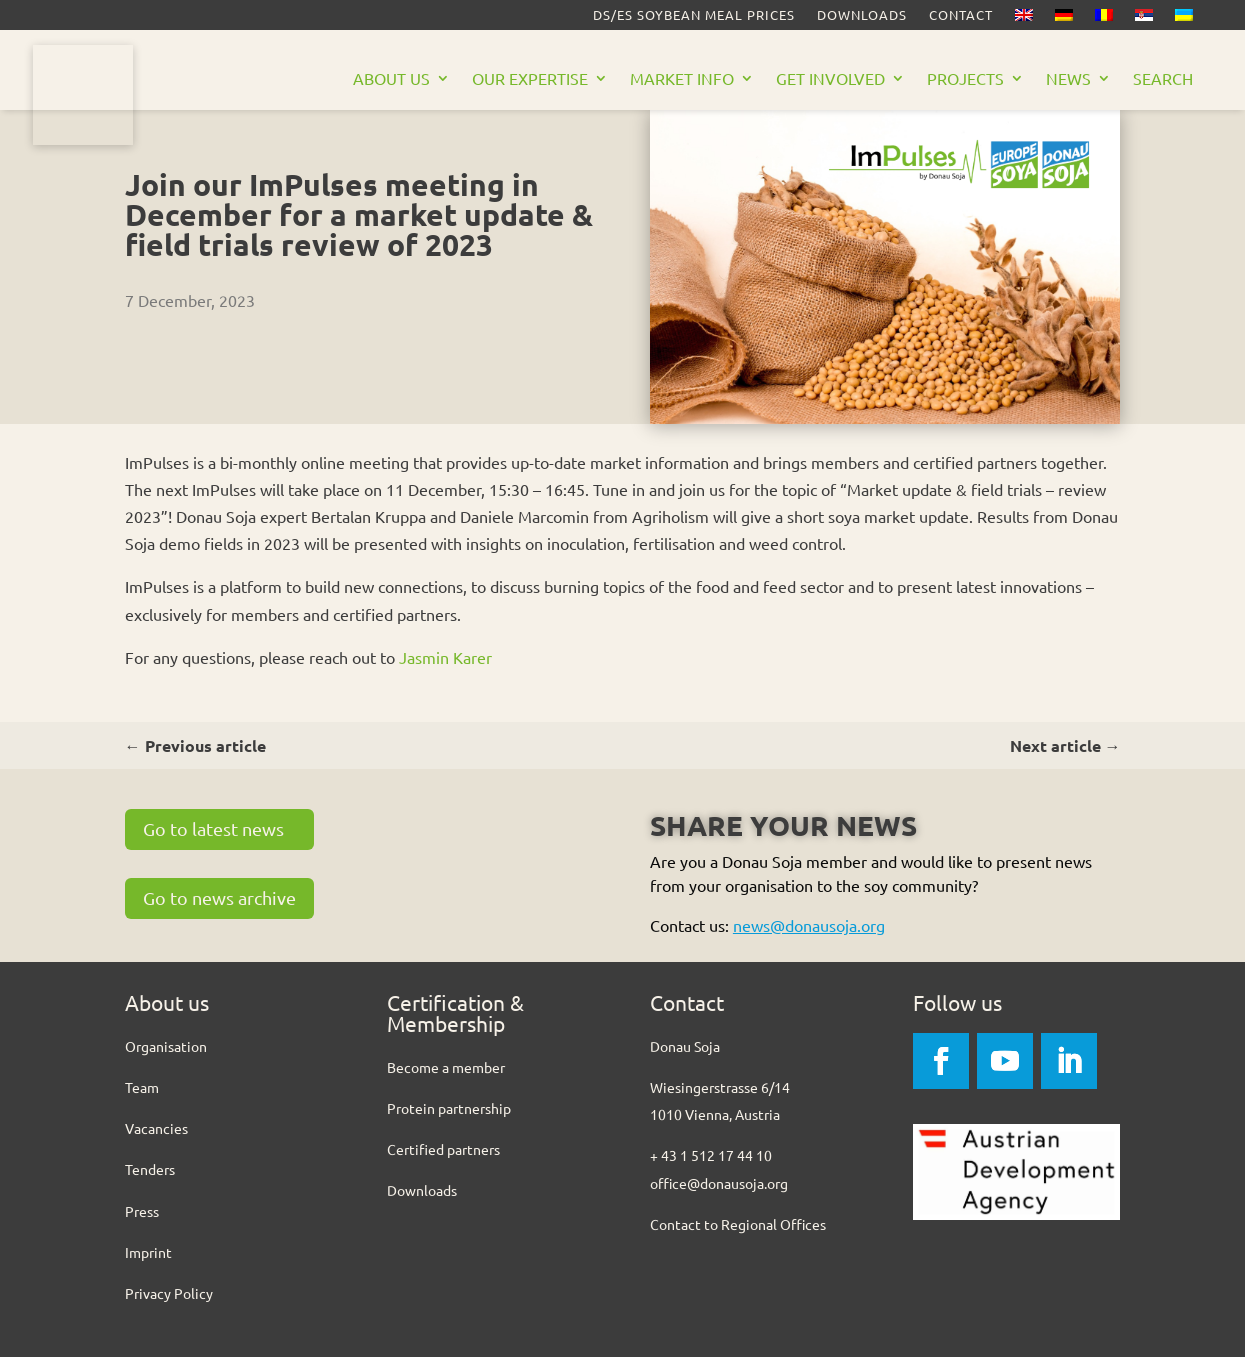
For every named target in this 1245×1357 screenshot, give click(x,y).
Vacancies (156, 1128)
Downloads (862, 15)
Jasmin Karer (445, 657)
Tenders (150, 1169)
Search (1163, 79)
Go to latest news (213, 828)
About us (391, 79)
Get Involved (830, 79)
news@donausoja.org (809, 925)
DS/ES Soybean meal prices (694, 15)
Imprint (148, 1252)
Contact (961, 15)
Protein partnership (449, 1108)
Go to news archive (219, 897)
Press (142, 1211)
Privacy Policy (169, 1293)
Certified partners (443, 1149)
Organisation (166, 1046)
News (1068, 79)
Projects (965, 79)
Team (142, 1087)
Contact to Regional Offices (738, 1224)
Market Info (682, 79)
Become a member (446, 1067)
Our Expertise (530, 79)
